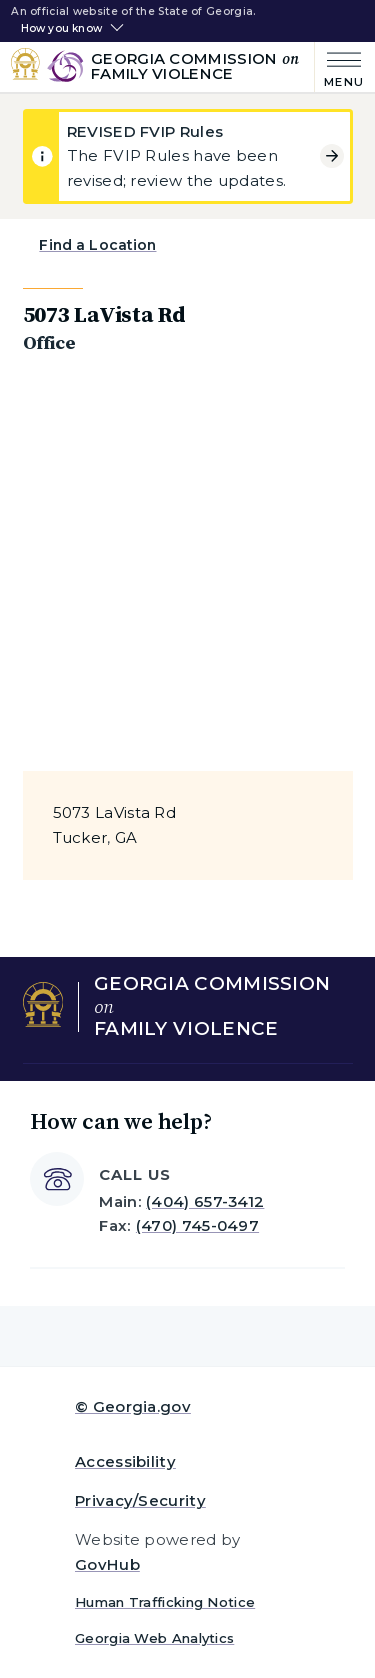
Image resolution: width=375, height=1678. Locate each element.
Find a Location (97, 245)
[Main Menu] (339, 67)
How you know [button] (61, 29)
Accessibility (125, 1461)
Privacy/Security (140, 1500)
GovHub (107, 1564)
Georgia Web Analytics (154, 1638)
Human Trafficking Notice (165, 1602)
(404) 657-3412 (205, 1201)
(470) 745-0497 (197, 1225)
